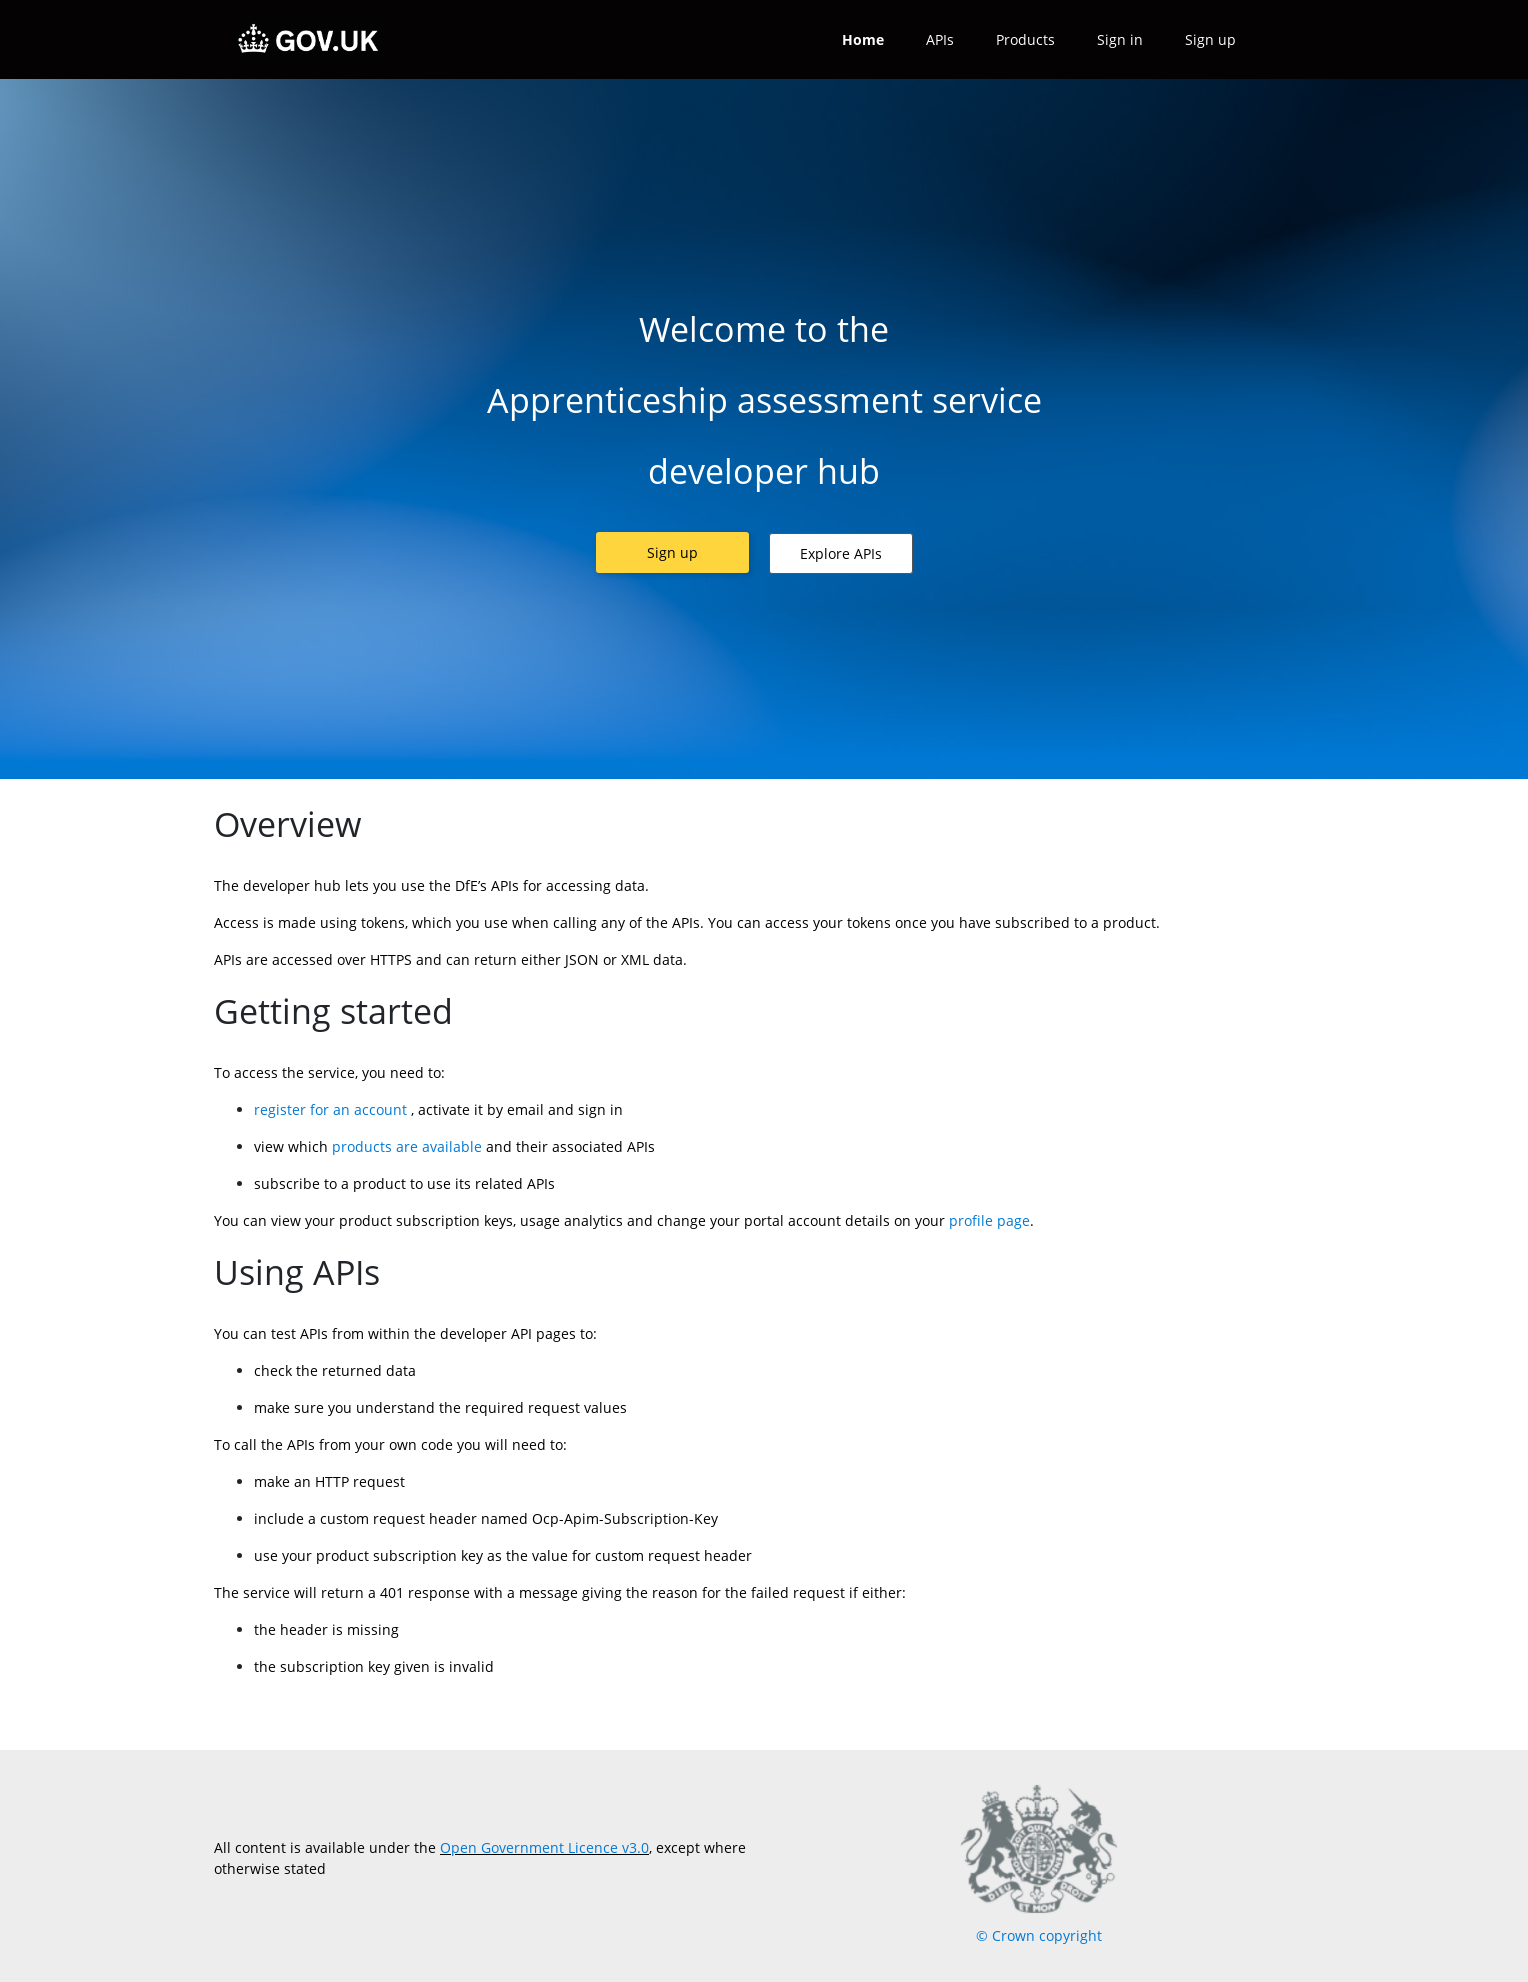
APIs (940, 39)
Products (1025, 39)
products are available (405, 1146)
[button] (672, 552)
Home (863, 39)
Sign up (1210, 39)
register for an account (330, 1109)
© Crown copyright (1039, 1935)
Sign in (1120, 39)
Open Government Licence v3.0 (544, 1847)
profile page (989, 1220)
